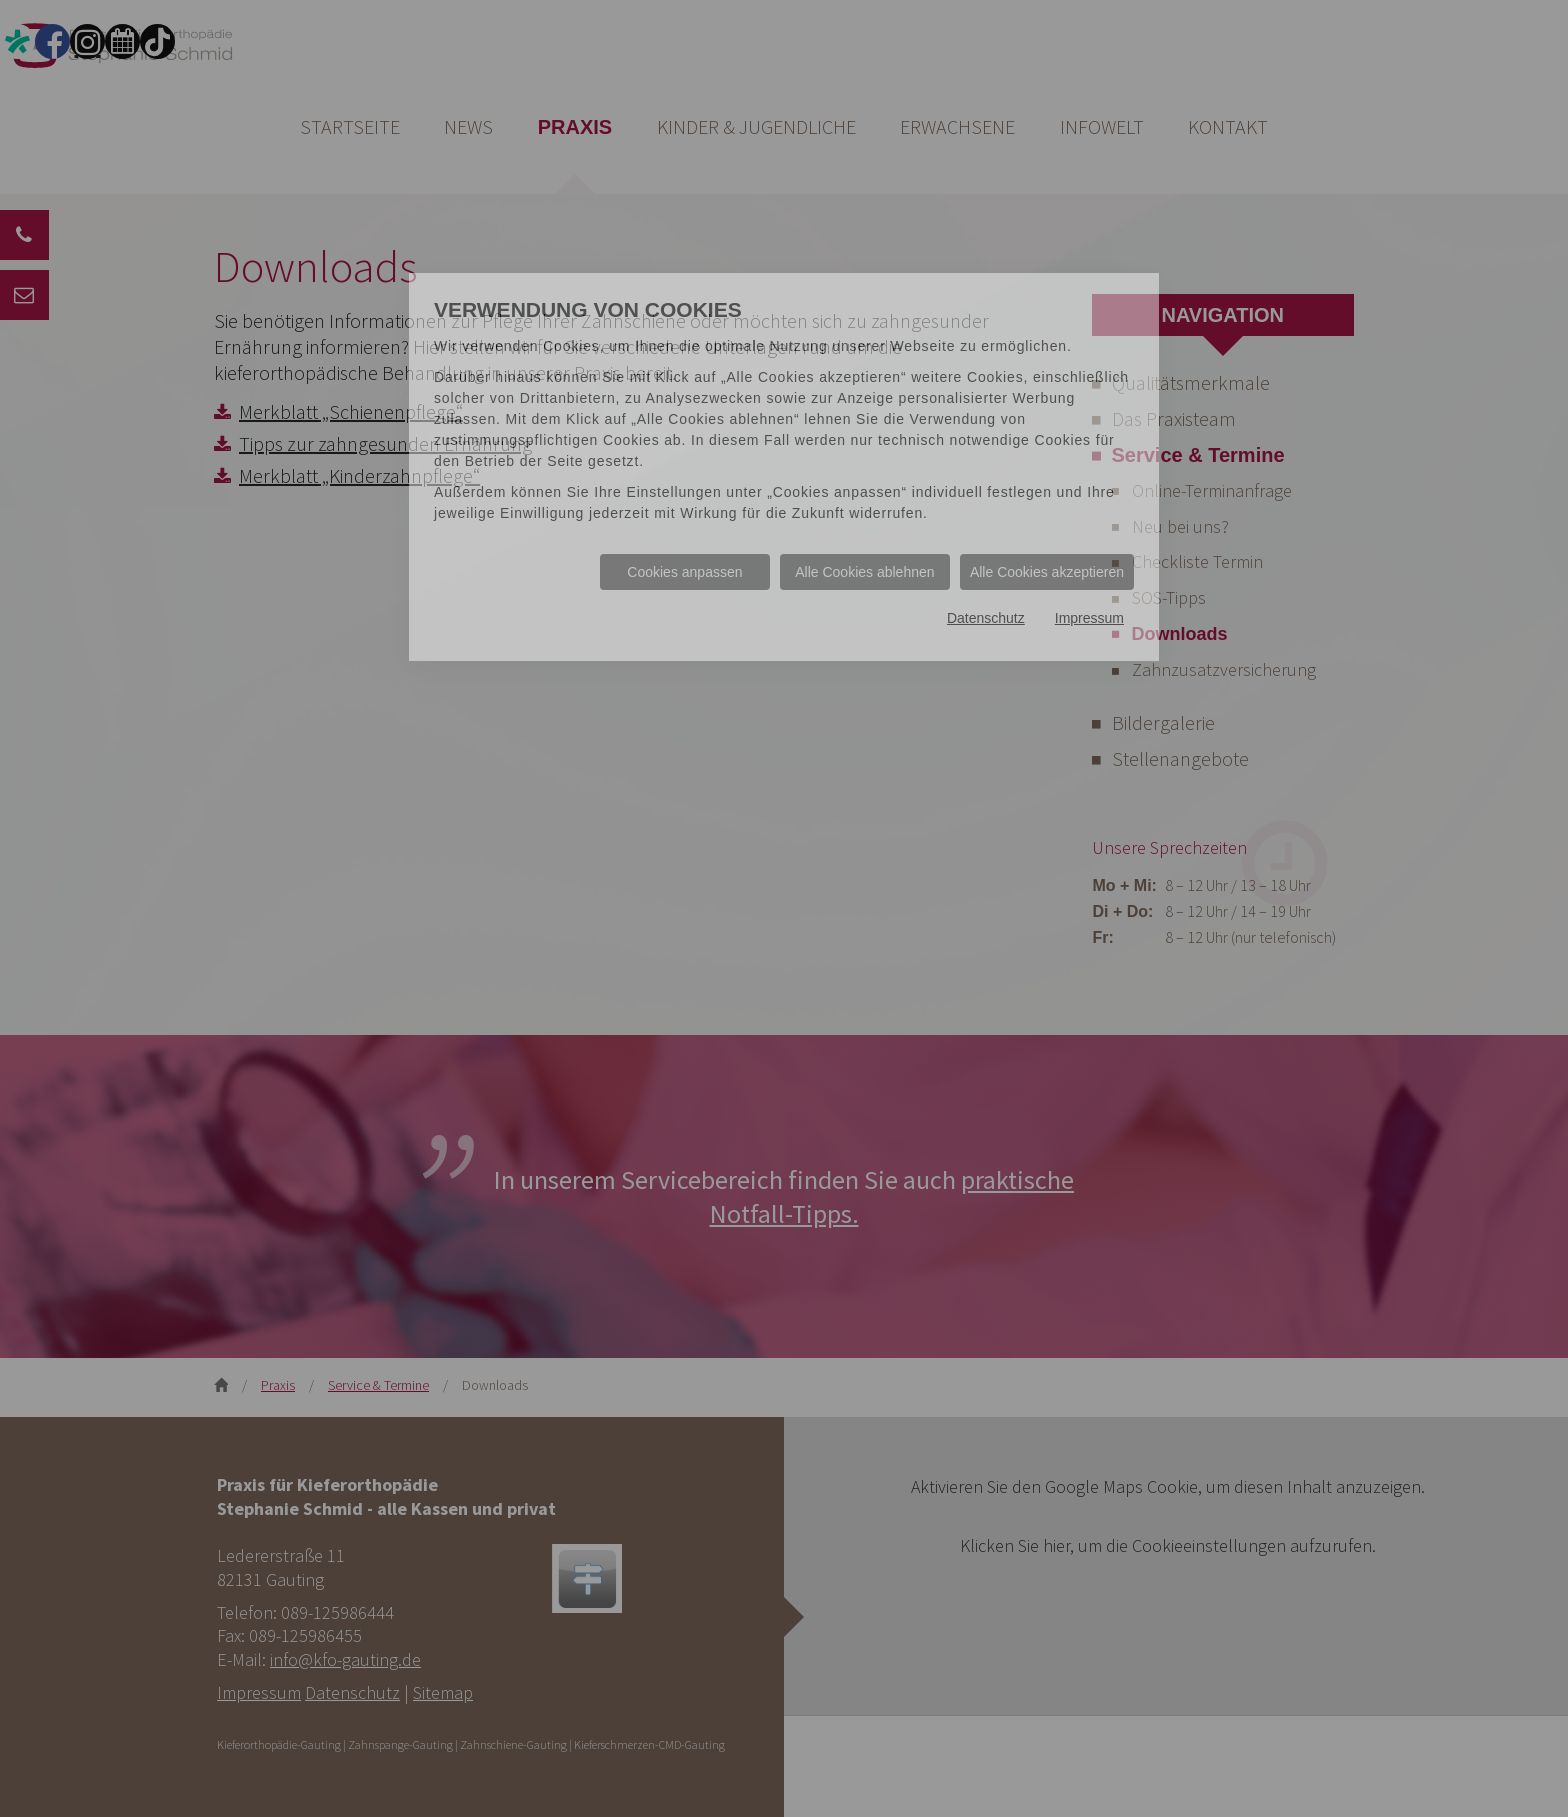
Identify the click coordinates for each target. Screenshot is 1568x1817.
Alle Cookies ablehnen (864, 572)
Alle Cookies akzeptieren (1047, 572)
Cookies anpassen (684, 572)
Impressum (1089, 618)
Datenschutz (986, 618)
